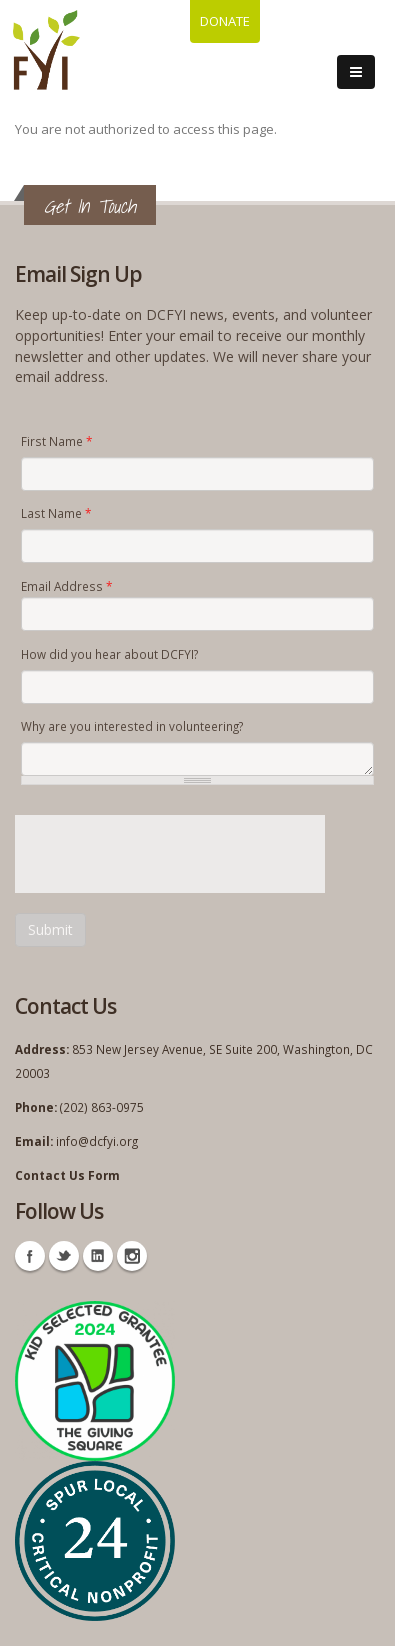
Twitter (64, 1256)
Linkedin (98, 1256)
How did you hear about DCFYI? (109, 654)
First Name (56, 441)
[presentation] (167, 854)
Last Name (56, 513)
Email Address (66, 586)
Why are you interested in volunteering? (132, 726)
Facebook (30, 1256)
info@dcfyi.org (97, 1141)
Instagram (132, 1256)
